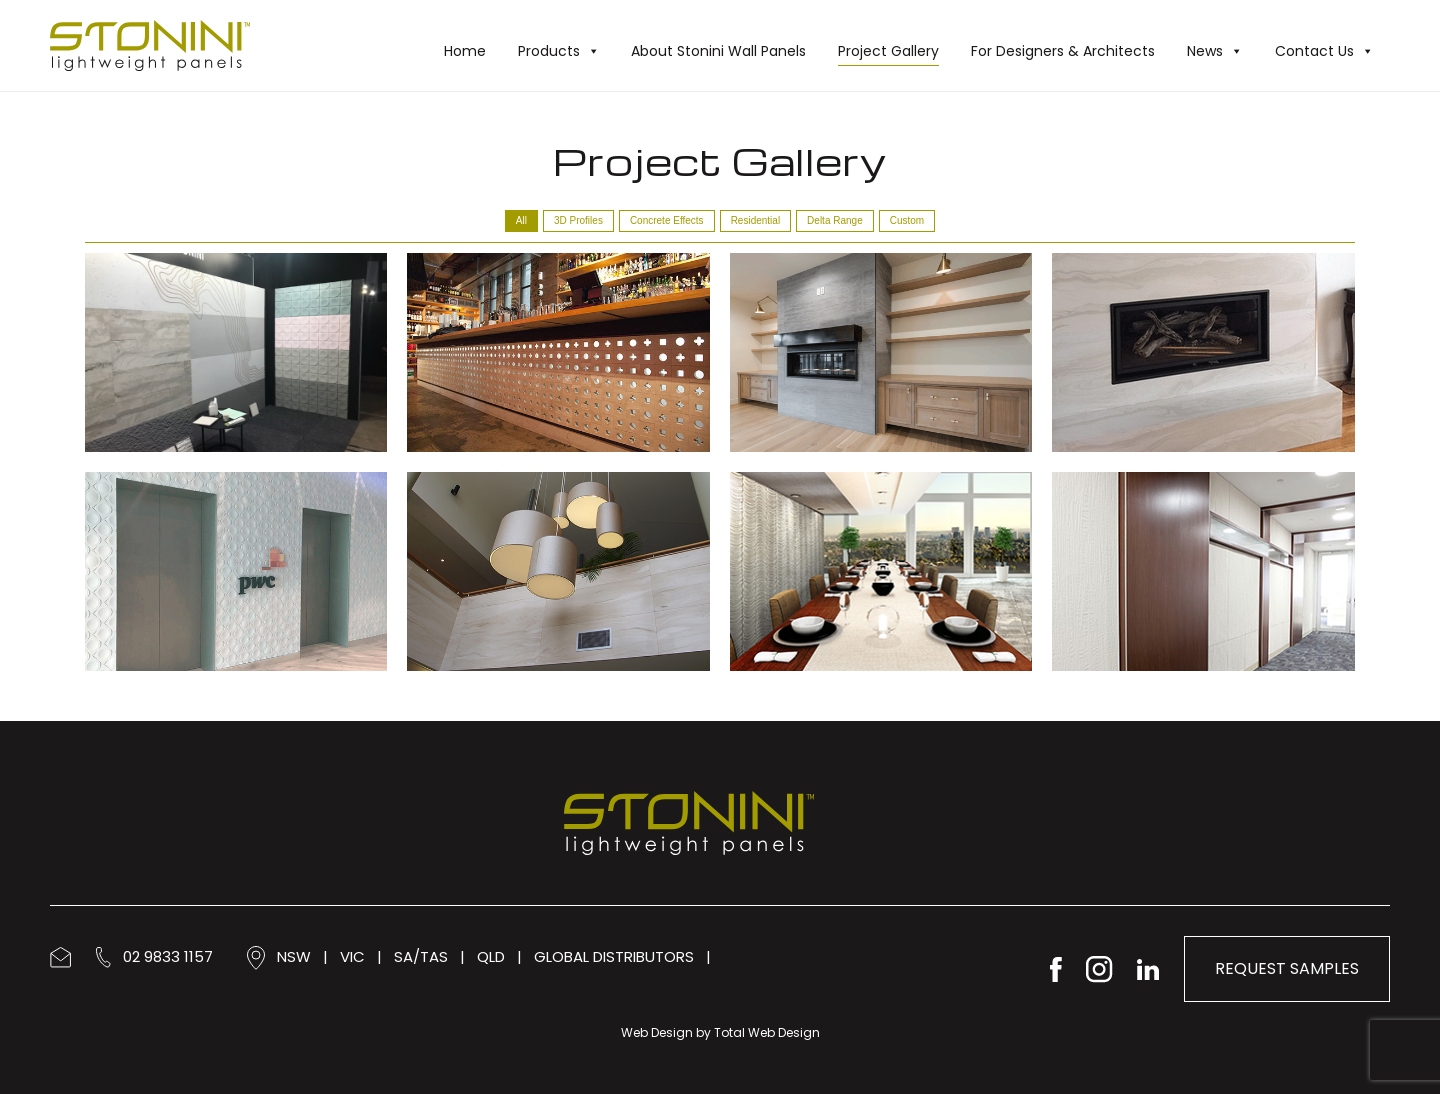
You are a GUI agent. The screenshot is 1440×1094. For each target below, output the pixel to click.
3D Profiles (578, 220)
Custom (907, 220)
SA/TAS (421, 956)
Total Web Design (767, 1032)
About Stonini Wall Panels (718, 51)
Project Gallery (888, 51)
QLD (491, 956)
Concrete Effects (667, 220)
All (521, 220)
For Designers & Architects (1063, 51)
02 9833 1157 (154, 956)
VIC (352, 956)
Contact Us (1324, 51)
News (1215, 51)
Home (465, 51)
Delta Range (835, 220)
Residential (755, 220)
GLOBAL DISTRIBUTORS (614, 956)
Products (559, 51)
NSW (294, 956)
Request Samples (1287, 968)
